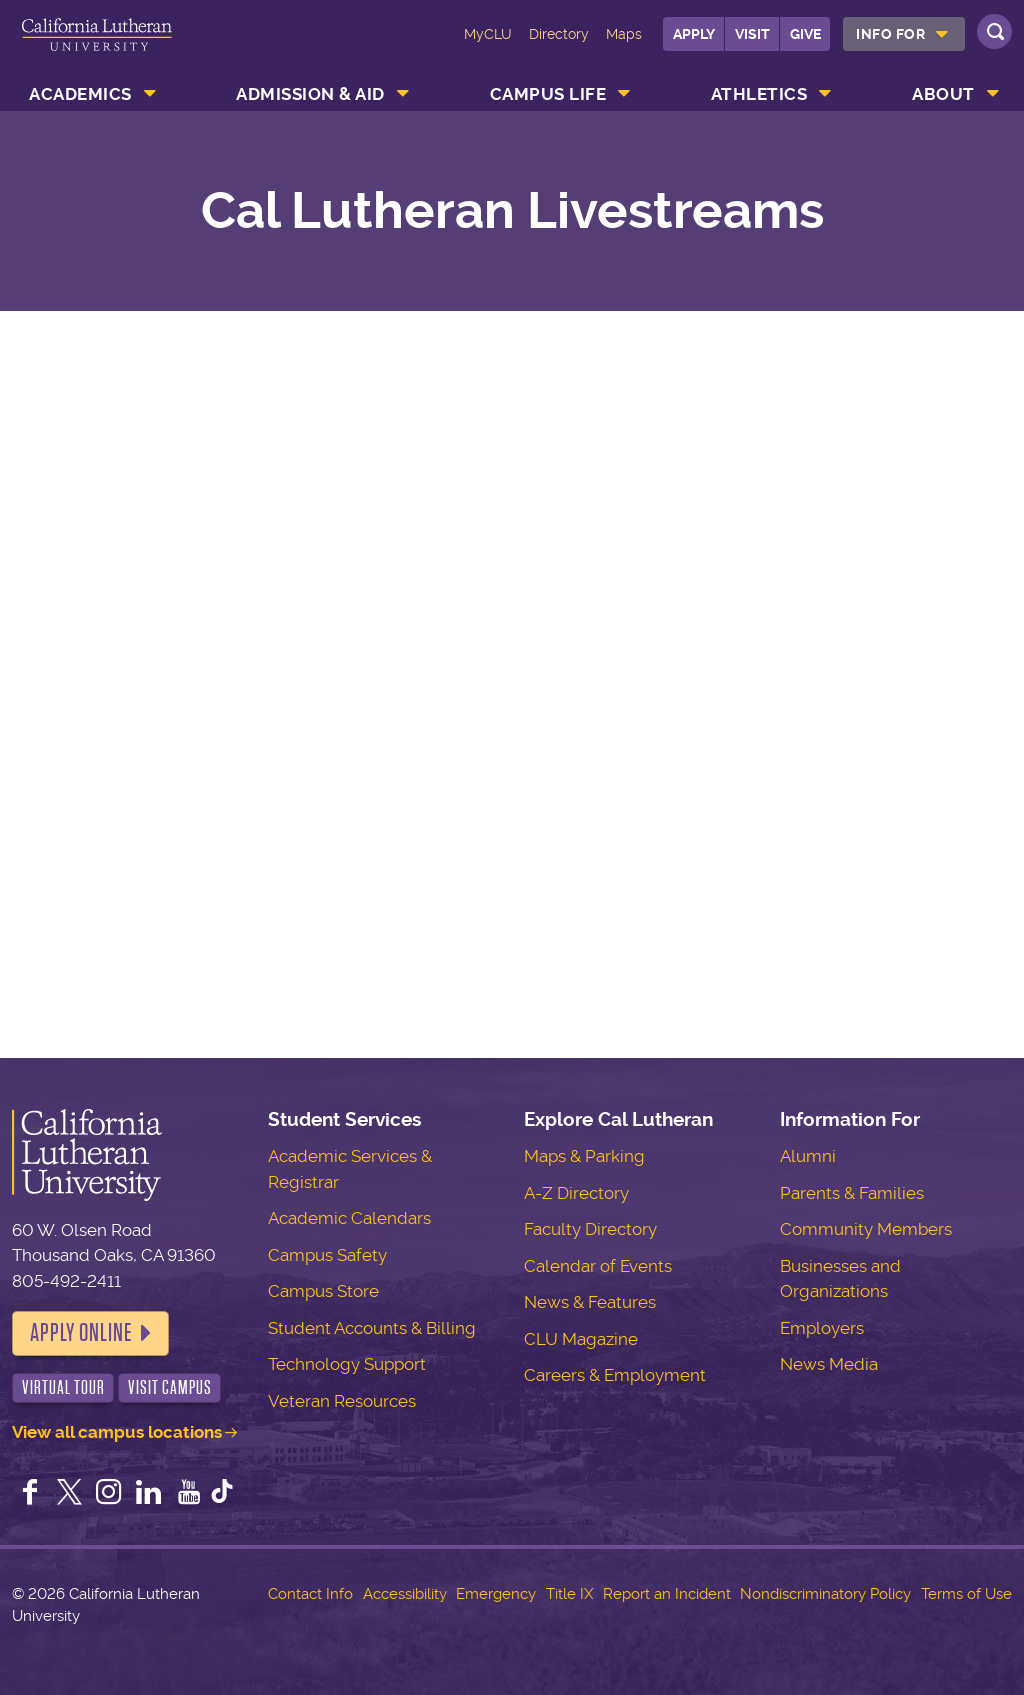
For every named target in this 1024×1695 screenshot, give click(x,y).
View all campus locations (117, 1432)
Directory (559, 34)
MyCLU (488, 34)
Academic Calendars (349, 1218)
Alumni (808, 1156)
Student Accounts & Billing (372, 1328)
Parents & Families (852, 1193)
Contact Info (310, 1594)
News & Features (590, 1302)
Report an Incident (667, 1594)
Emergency (496, 1594)
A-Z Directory (576, 1193)
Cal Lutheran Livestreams (512, 211)
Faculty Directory (590, 1229)
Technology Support (347, 1364)
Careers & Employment (615, 1375)
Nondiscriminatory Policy (825, 1594)
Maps (624, 34)
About (943, 94)
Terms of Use (966, 1594)
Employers (822, 1328)
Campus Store (323, 1291)
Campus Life (548, 94)
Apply (694, 34)
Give (805, 34)
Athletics (759, 94)
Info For (890, 34)
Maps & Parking (584, 1156)
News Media (829, 1364)
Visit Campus (170, 1387)
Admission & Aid (310, 94)
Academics (80, 94)
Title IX (569, 1594)
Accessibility (405, 1594)
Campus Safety (327, 1255)
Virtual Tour (63, 1387)
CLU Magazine (581, 1339)
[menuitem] (904, 34)
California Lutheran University (97, 48)
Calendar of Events (598, 1266)
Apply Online (81, 1333)
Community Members (866, 1229)
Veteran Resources (342, 1401)
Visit (752, 34)
